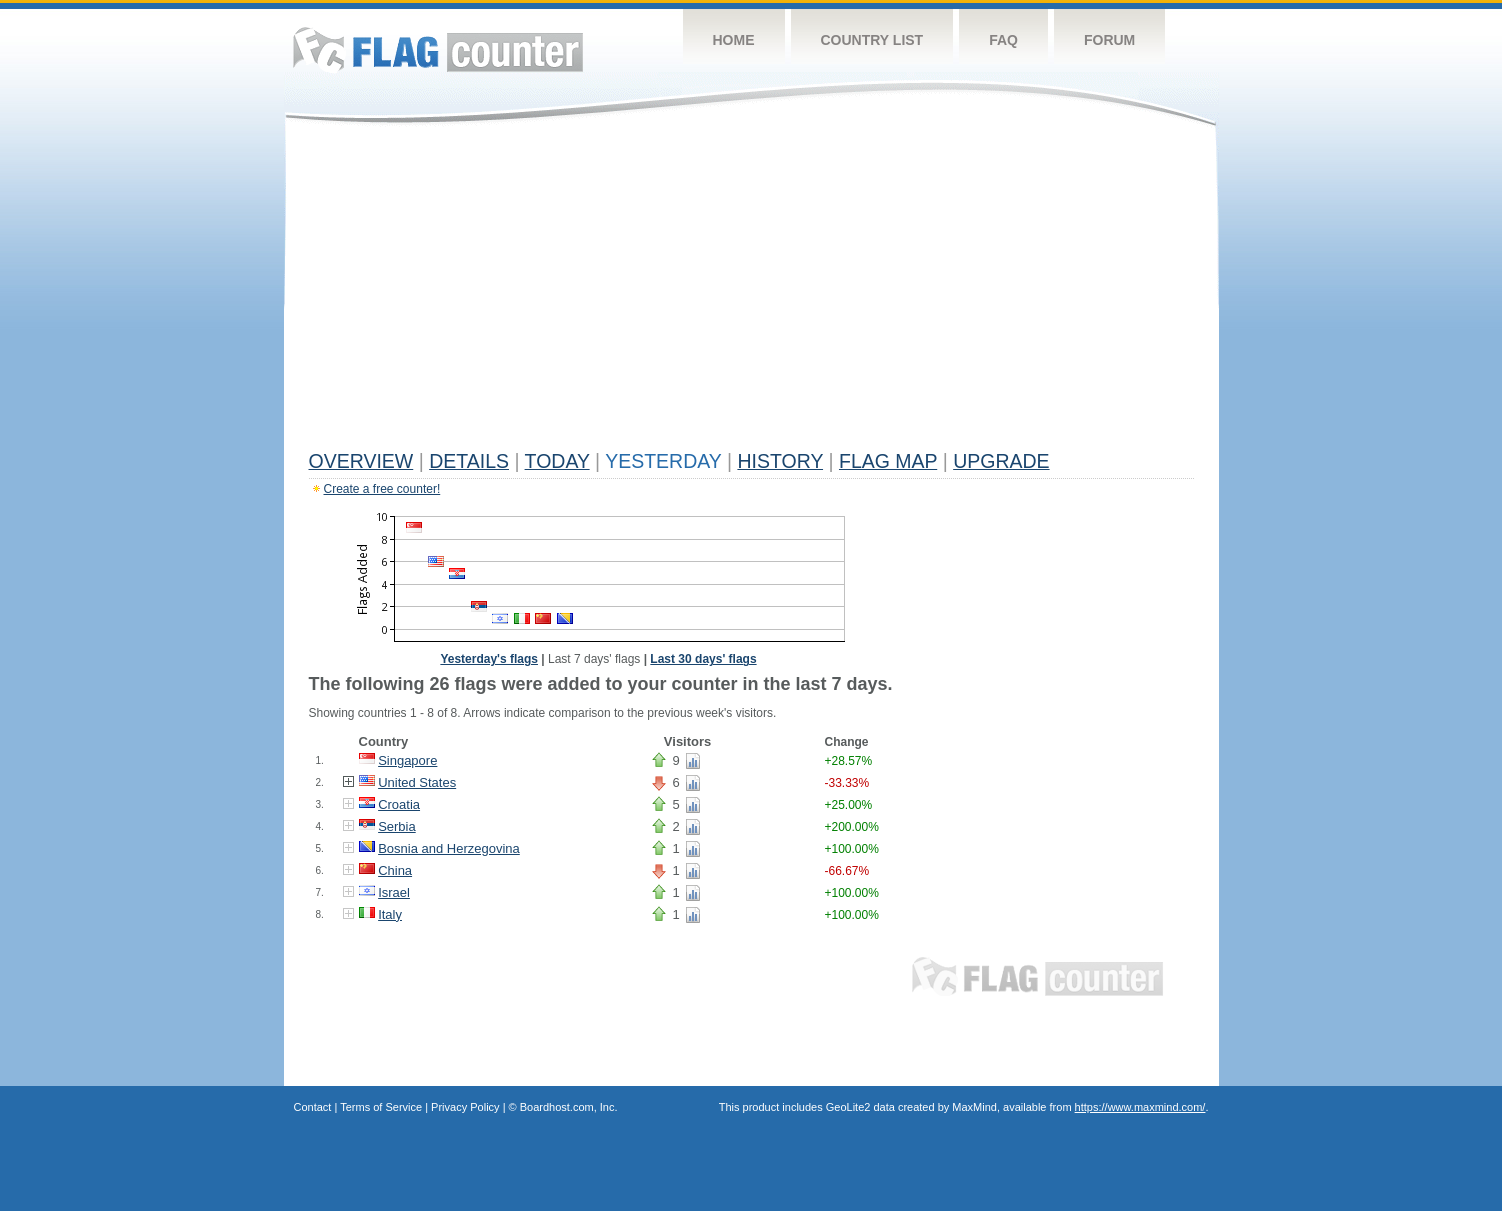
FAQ (1003, 40)
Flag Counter (438, 49)
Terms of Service (381, 1107)
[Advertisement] (751, 292)
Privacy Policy (465, 1107)
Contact (313, 1107)
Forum (1109, 40)
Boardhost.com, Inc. (569, 1107)
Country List (872, 40)
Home (734, 40)
